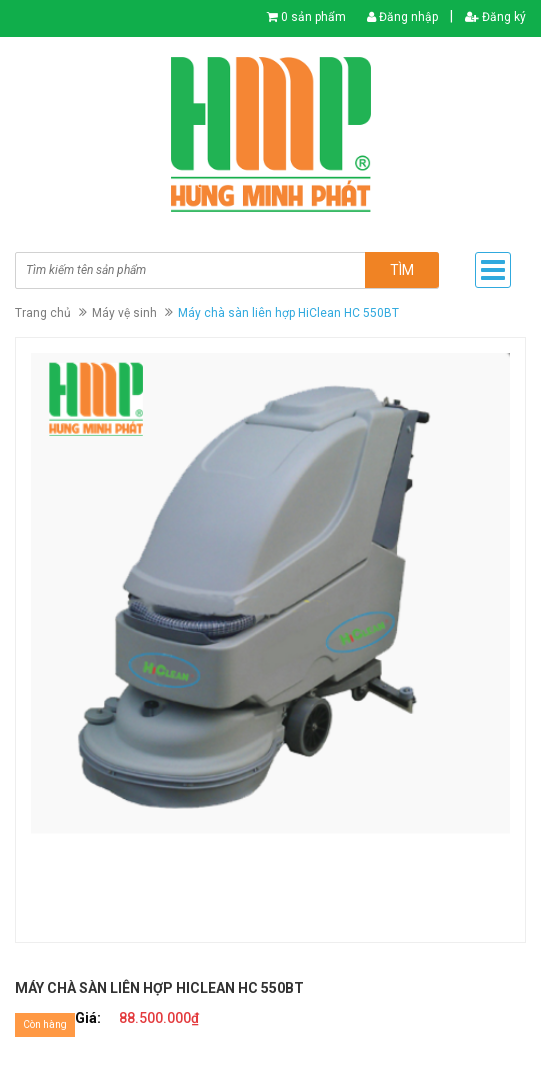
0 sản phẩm (313, 17)
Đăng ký (495, 17)
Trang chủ (43, 313)
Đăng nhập (402, 17)
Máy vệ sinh (124, 313)
